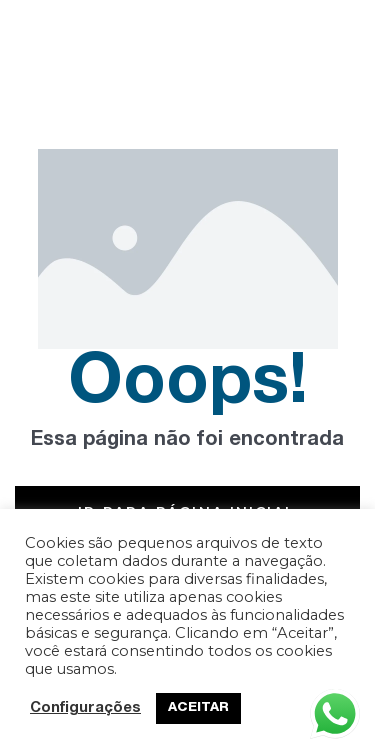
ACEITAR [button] (198, 708)
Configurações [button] (85, 709)
